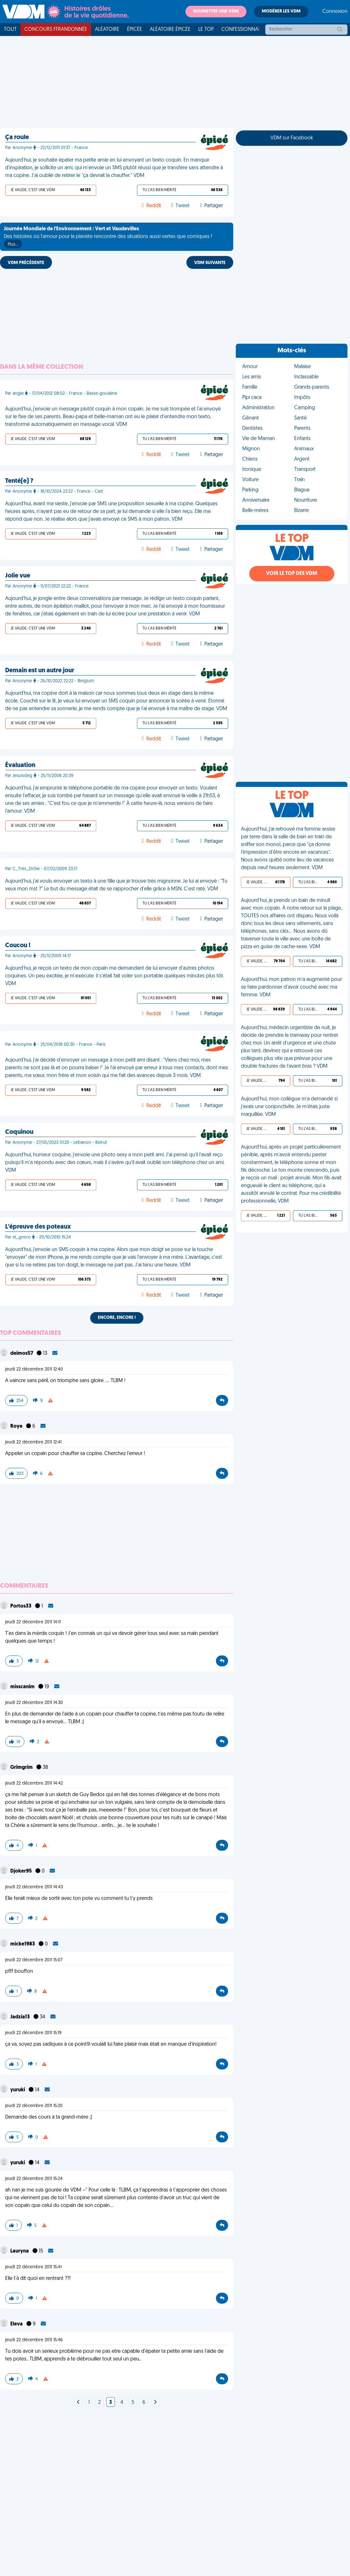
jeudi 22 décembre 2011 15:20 (34, 2106)
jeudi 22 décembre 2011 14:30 (34, 1702)
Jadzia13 (20, 2017)
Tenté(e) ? (19, 481)
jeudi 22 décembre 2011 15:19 (33, 2033)
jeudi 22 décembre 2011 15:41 (33, 2267)
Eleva (17, 2324)
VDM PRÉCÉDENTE (26, 262)
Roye (16, 1426)
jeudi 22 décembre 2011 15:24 (34, 2178)
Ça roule (17, 137)
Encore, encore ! (117, 1317)
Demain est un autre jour (39, 670)
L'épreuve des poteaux (38, 1227)
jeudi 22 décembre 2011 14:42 (34, 1783)
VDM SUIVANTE (210, 262)
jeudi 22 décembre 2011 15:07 (34, 1960)
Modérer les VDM (281, 11)
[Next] (78, 2402)
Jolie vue (17, 576)
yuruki (18, 2090)
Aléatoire (107, 29)
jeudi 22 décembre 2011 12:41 (33, 1442)
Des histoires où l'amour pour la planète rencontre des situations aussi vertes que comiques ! (108, 237)
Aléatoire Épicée (170, 29)
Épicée (134, 29)
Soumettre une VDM (216, 11)
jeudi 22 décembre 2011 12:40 (34, 1369)
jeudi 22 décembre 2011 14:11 (33, 1622)
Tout (10, 29)
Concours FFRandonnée (55, 29)
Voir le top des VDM (291, 573)
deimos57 (22, 1353)
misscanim (23, 1686)
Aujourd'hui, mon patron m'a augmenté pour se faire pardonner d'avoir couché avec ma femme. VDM (291, 987)
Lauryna (20, 2251)
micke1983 (23, 1944)
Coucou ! (17, 945)
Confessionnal (240, 29)
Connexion (334, 11)
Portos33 (21, 1606)
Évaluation (20, 765)
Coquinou (19, 1132)
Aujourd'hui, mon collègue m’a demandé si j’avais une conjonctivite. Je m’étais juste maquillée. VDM (289, 1107)
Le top (206, 29)
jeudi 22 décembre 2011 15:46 (34, 2340)
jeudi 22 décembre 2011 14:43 (34, 1887)
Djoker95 (21, 1871)
